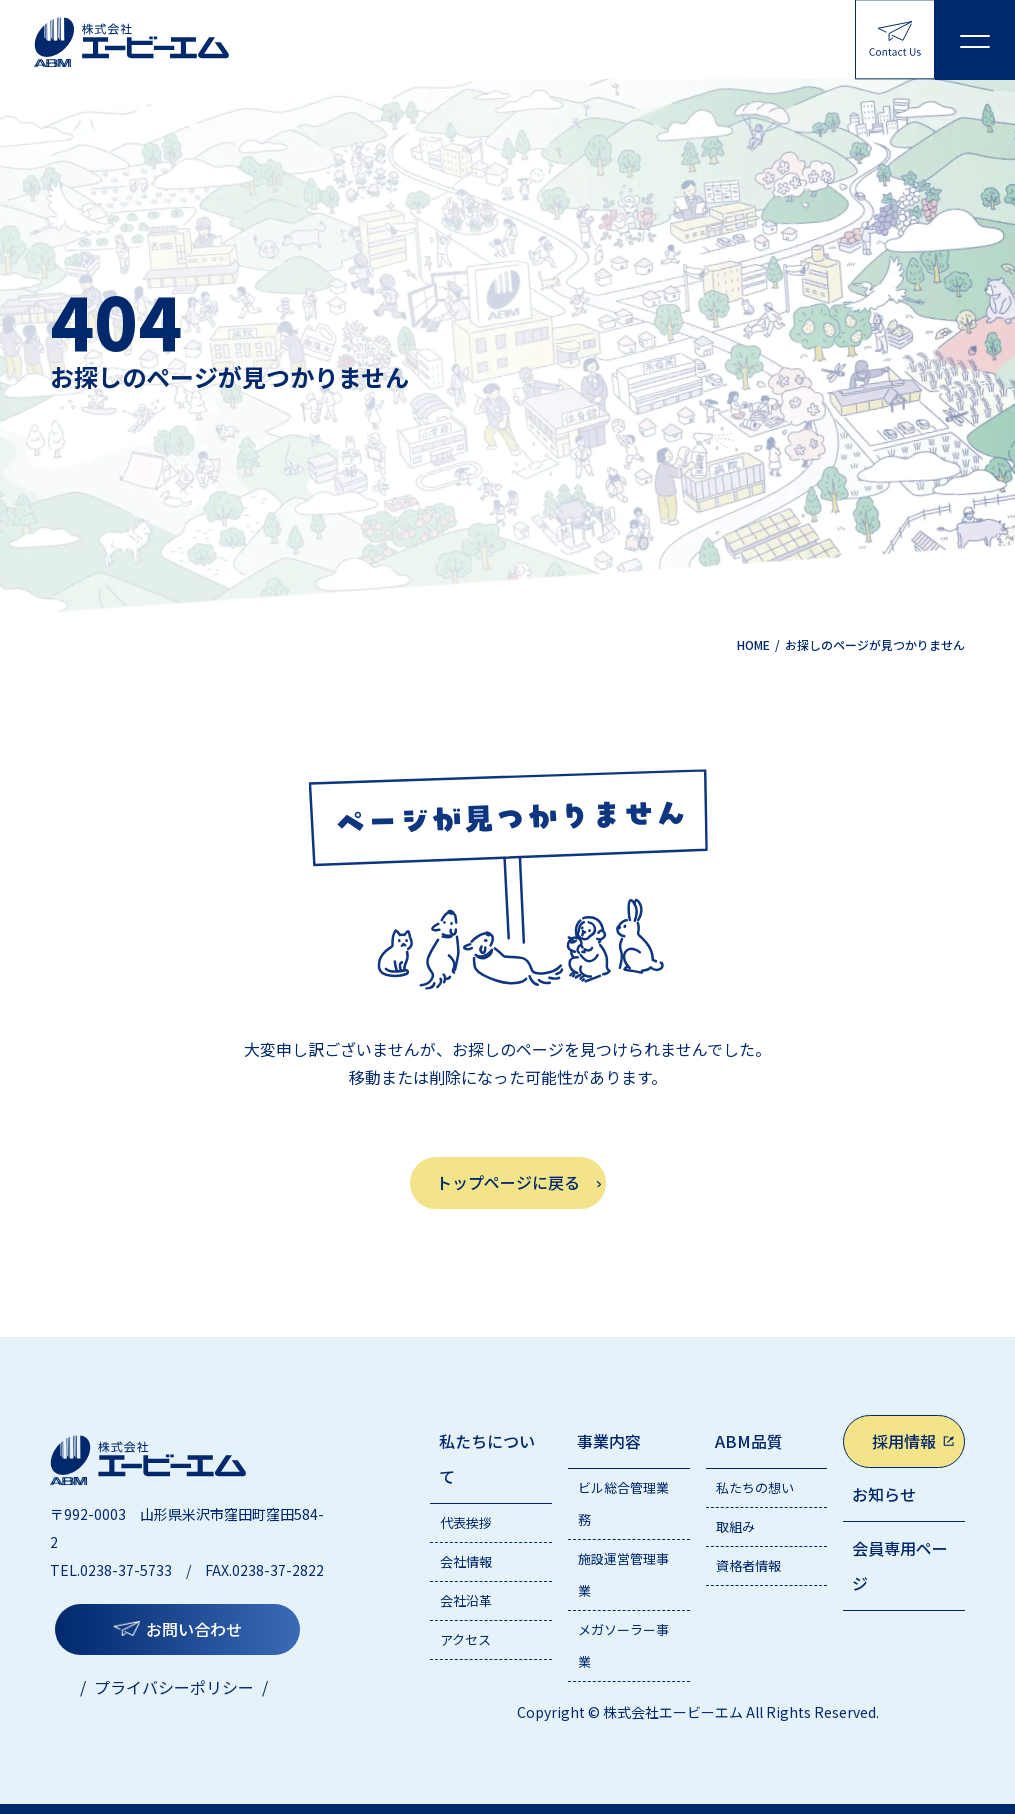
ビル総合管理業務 (623, 1503)
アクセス (465, 1639)
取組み (735, 1526)
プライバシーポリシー (174, 1687)
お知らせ (884, 1494)
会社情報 (466, 1561)
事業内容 (609, 1441)
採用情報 (904, 1441)
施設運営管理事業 (623, 1574)
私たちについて (487, 1458)
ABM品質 (749, 1441)
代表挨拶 (466, 1522)
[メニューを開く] (975, 40)
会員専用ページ (900, 1565)
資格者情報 (748, 1565)
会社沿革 (466, 1600)
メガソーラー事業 (623, 1645)
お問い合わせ (194, 1629)
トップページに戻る (508, 1182)
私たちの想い (755, 1487)
